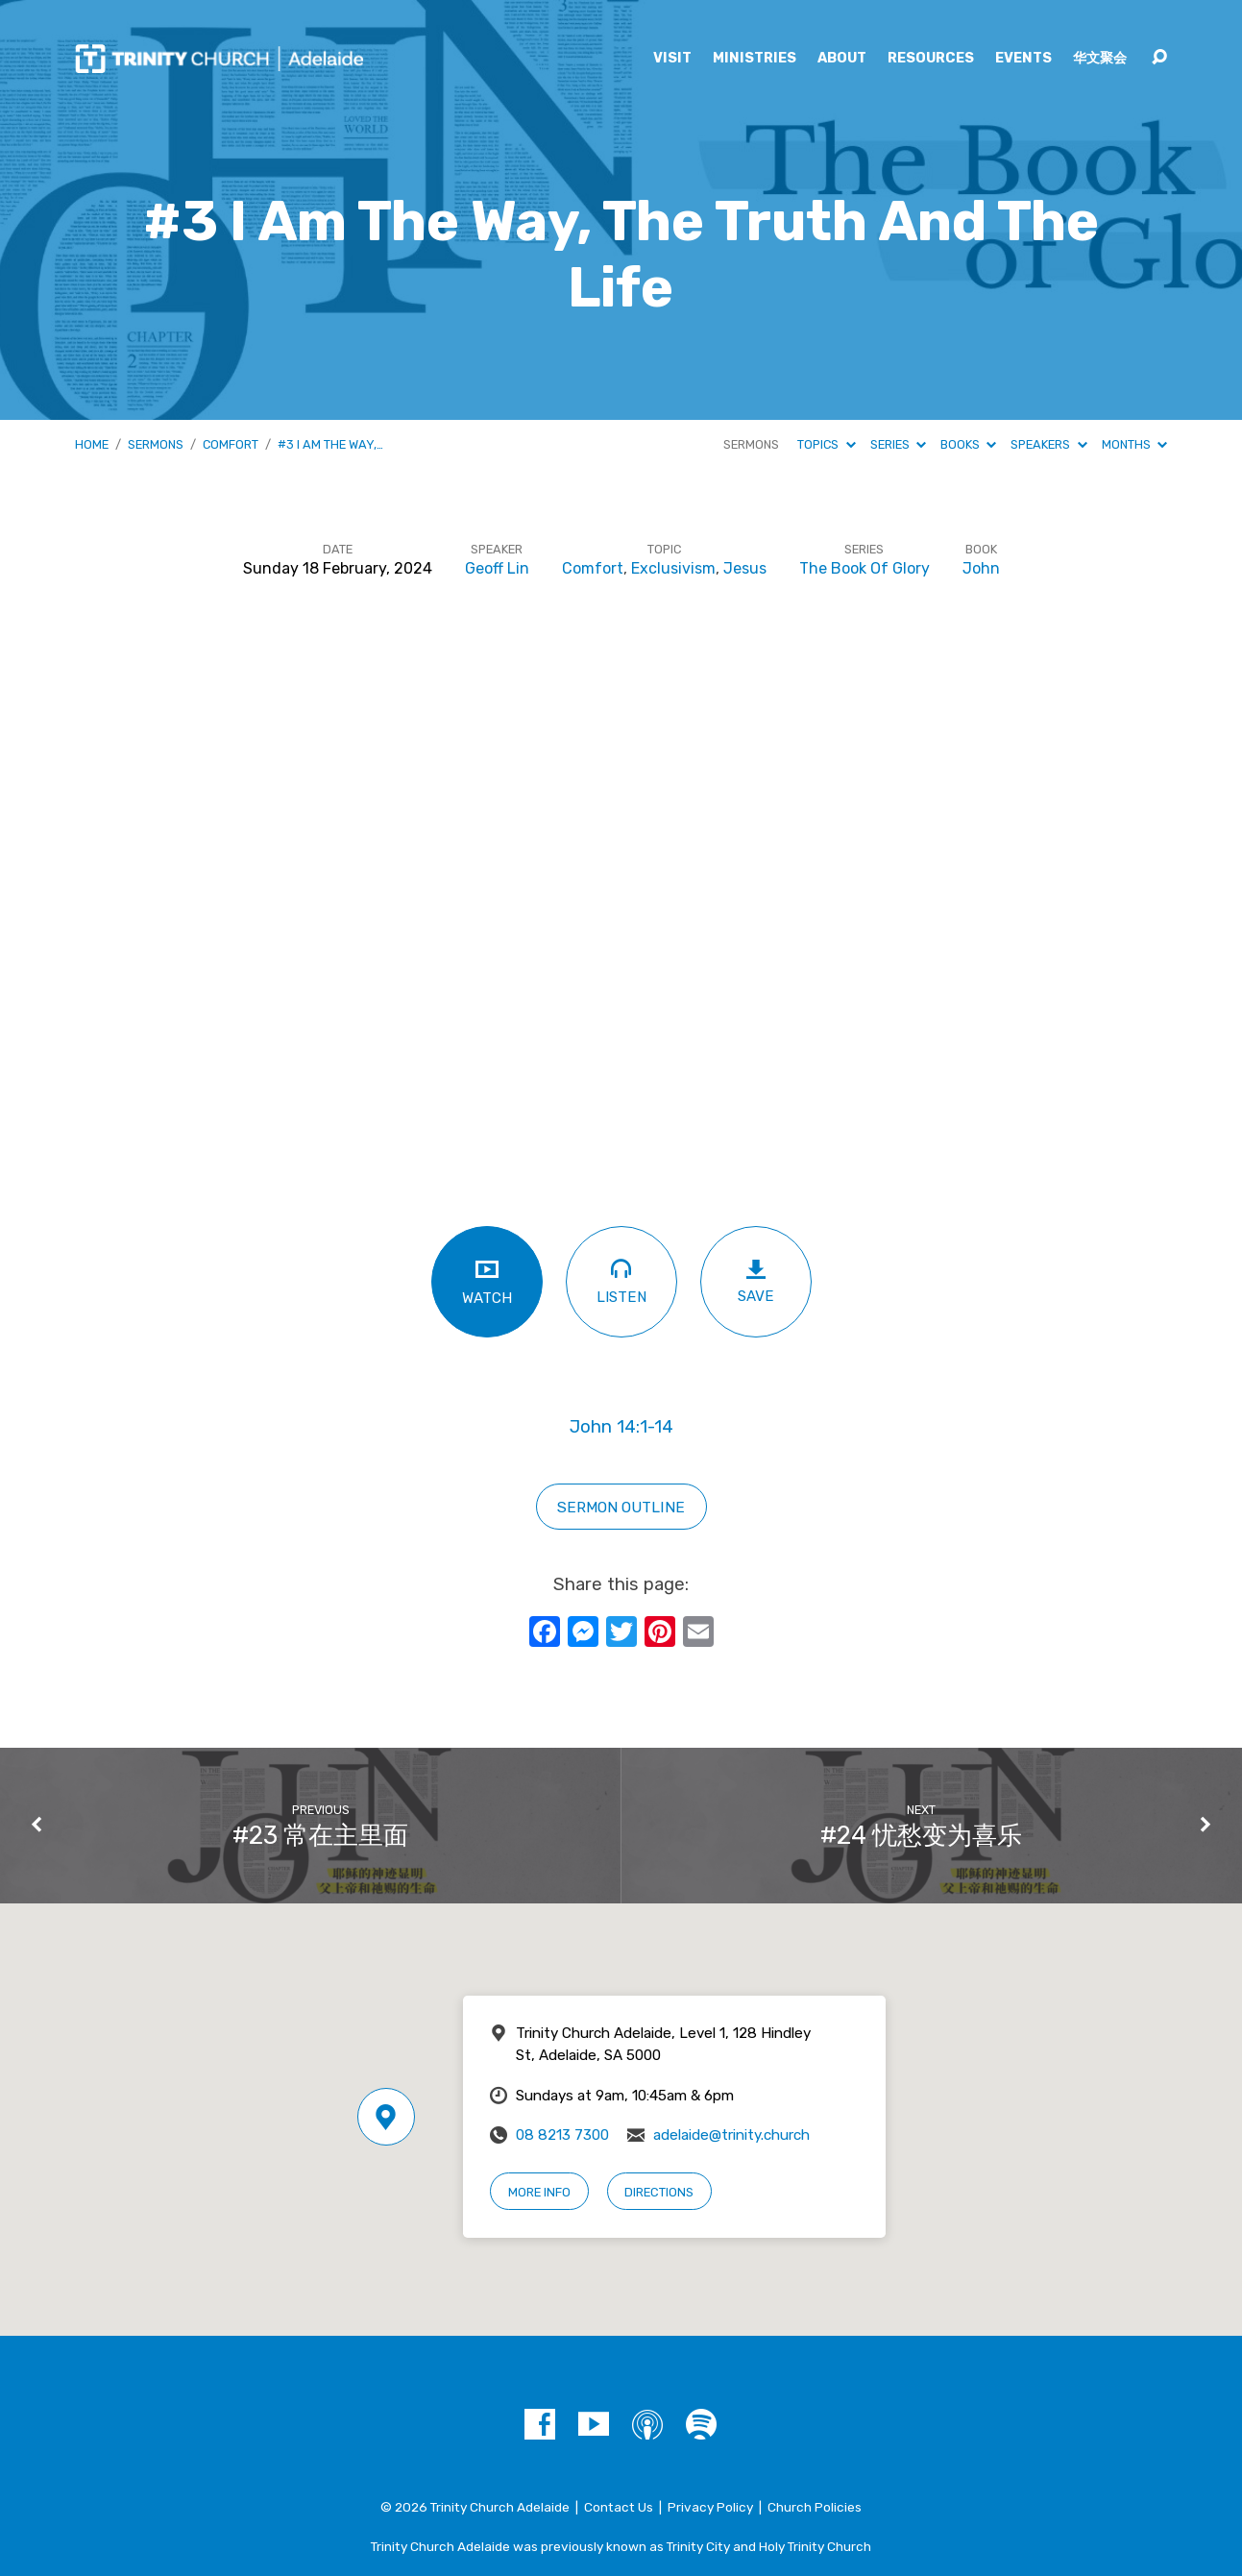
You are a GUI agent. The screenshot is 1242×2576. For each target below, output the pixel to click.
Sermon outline (621, 1507)
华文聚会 (1100, 58)
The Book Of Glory (864, 568)
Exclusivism (673, 568)
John (981, 568)
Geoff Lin (497, 568)
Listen (621, 1280)
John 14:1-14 (621, 1426)
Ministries (754, 58)
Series (898, 444)
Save (756, 1281)
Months (1134, 444)
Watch (487, 1281)
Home (92, 444)
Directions (659, 2192)
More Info (539, 2192)
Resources (931, 58)
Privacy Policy (710, 2507)
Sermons (155, 444)
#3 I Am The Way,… (330, 444)
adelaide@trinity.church (731, 2135)
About (841, 58)
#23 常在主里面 (320, 1835)
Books (968, 444)
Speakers (1048, 444)
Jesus (745, 568)
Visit (672, 58)
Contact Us (618, 2507)
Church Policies (814, 2507)
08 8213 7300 (562, 2135)
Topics (826, 444)
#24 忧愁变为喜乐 (921, 1835)
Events (1023, 58)
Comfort (230, 444)
